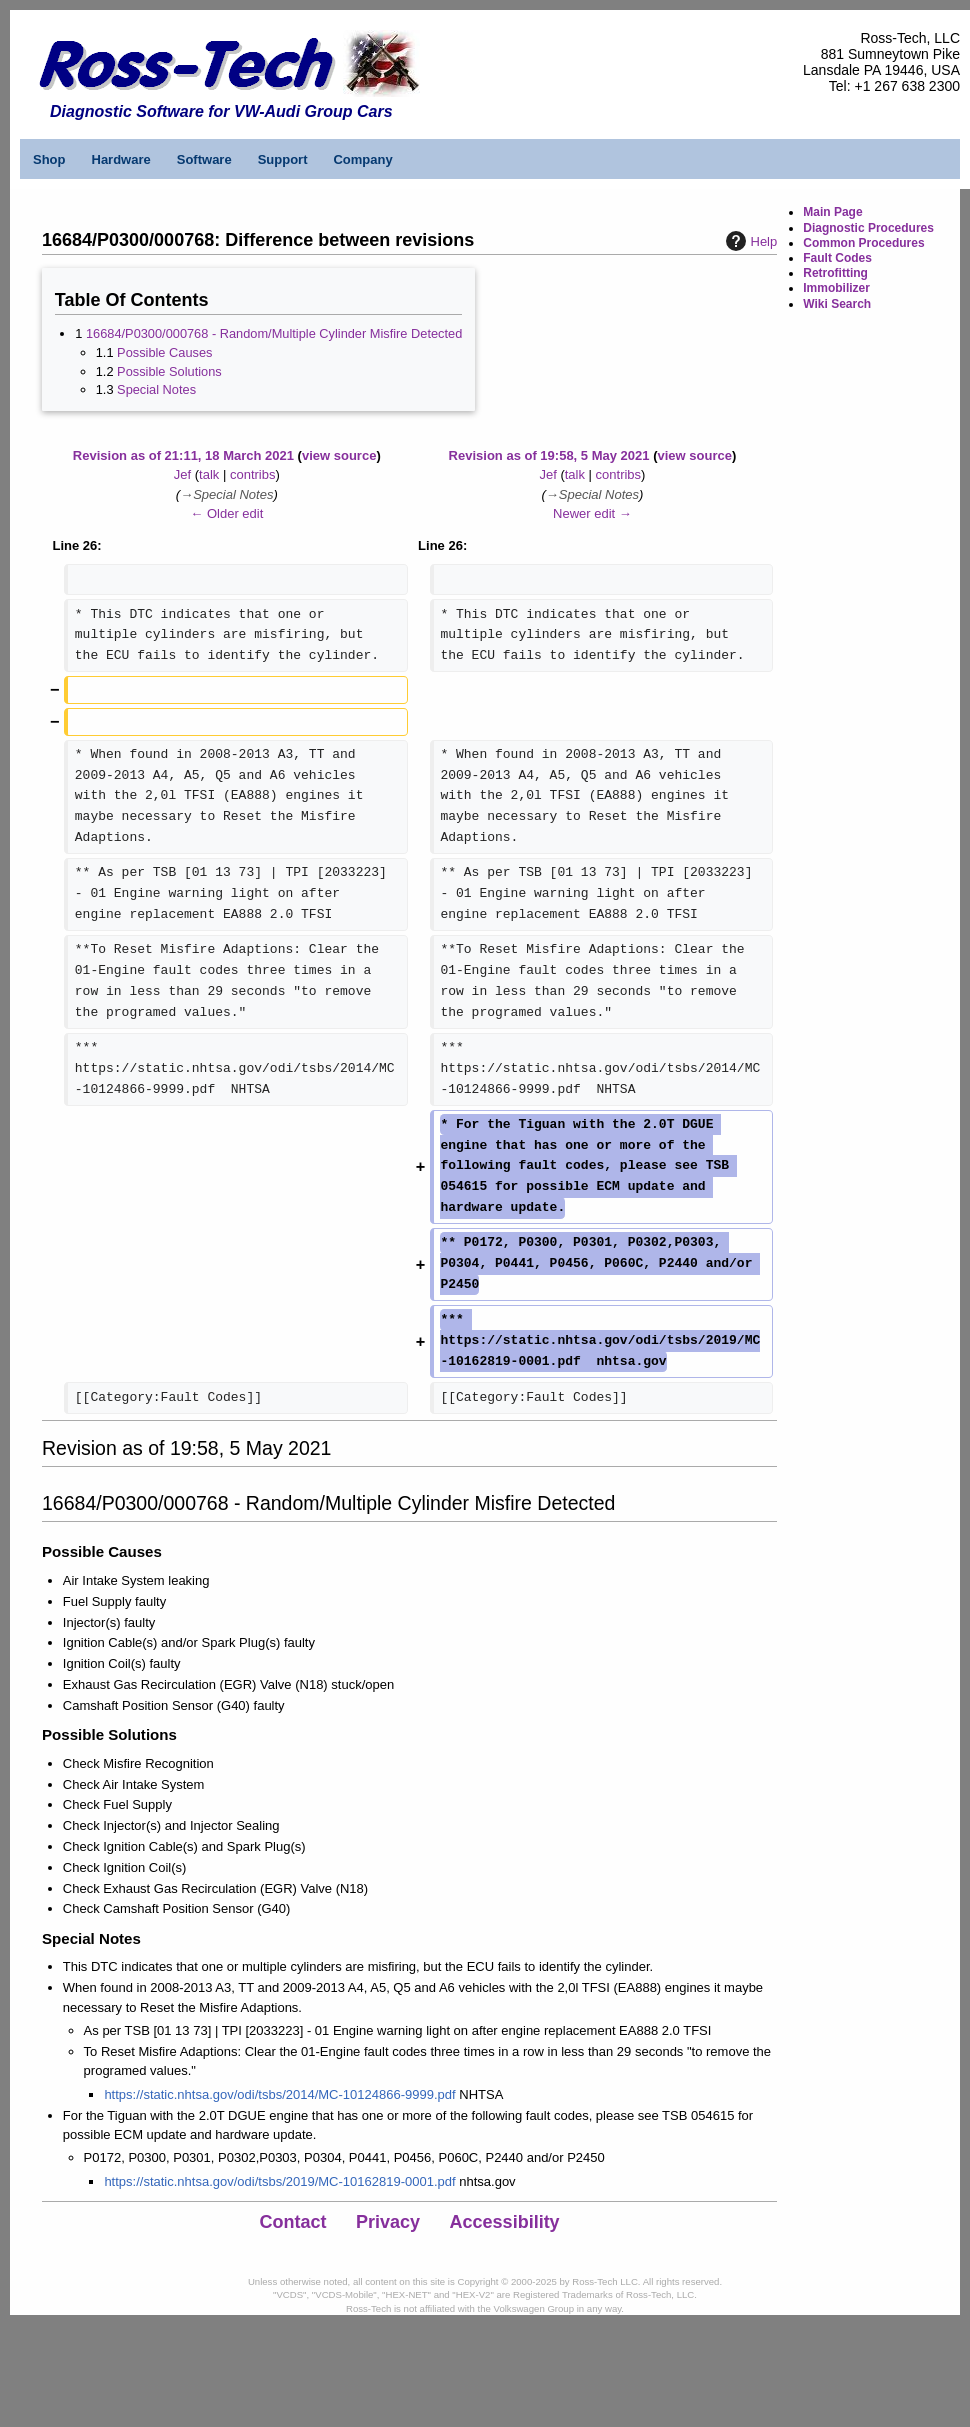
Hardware (121, 159)
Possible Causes (164, 352)
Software (204, 159)
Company (362, 159)
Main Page (832, 212)
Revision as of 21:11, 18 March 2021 (183, 455)
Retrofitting (835, 273)
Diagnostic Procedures (868, 228)
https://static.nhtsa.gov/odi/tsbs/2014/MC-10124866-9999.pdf (279, 2094)
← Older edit (226, 513)
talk (209, 474)
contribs (253, 474)
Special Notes (156, 389)
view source (339, 455)
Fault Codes (837, 258)
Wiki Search (837, 304)
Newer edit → (592, 513)
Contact (293, 2222)
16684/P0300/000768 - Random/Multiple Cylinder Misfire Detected (274, 333)
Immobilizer (836, 288)
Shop (49, 159)
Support (283, 159)
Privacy (388, 2222)
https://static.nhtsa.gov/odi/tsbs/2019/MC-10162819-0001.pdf (279, 2181)
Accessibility (505, 2222)
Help (749, 241)
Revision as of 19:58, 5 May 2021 (549, 455)
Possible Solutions (169, 371)
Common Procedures (863, 243)
